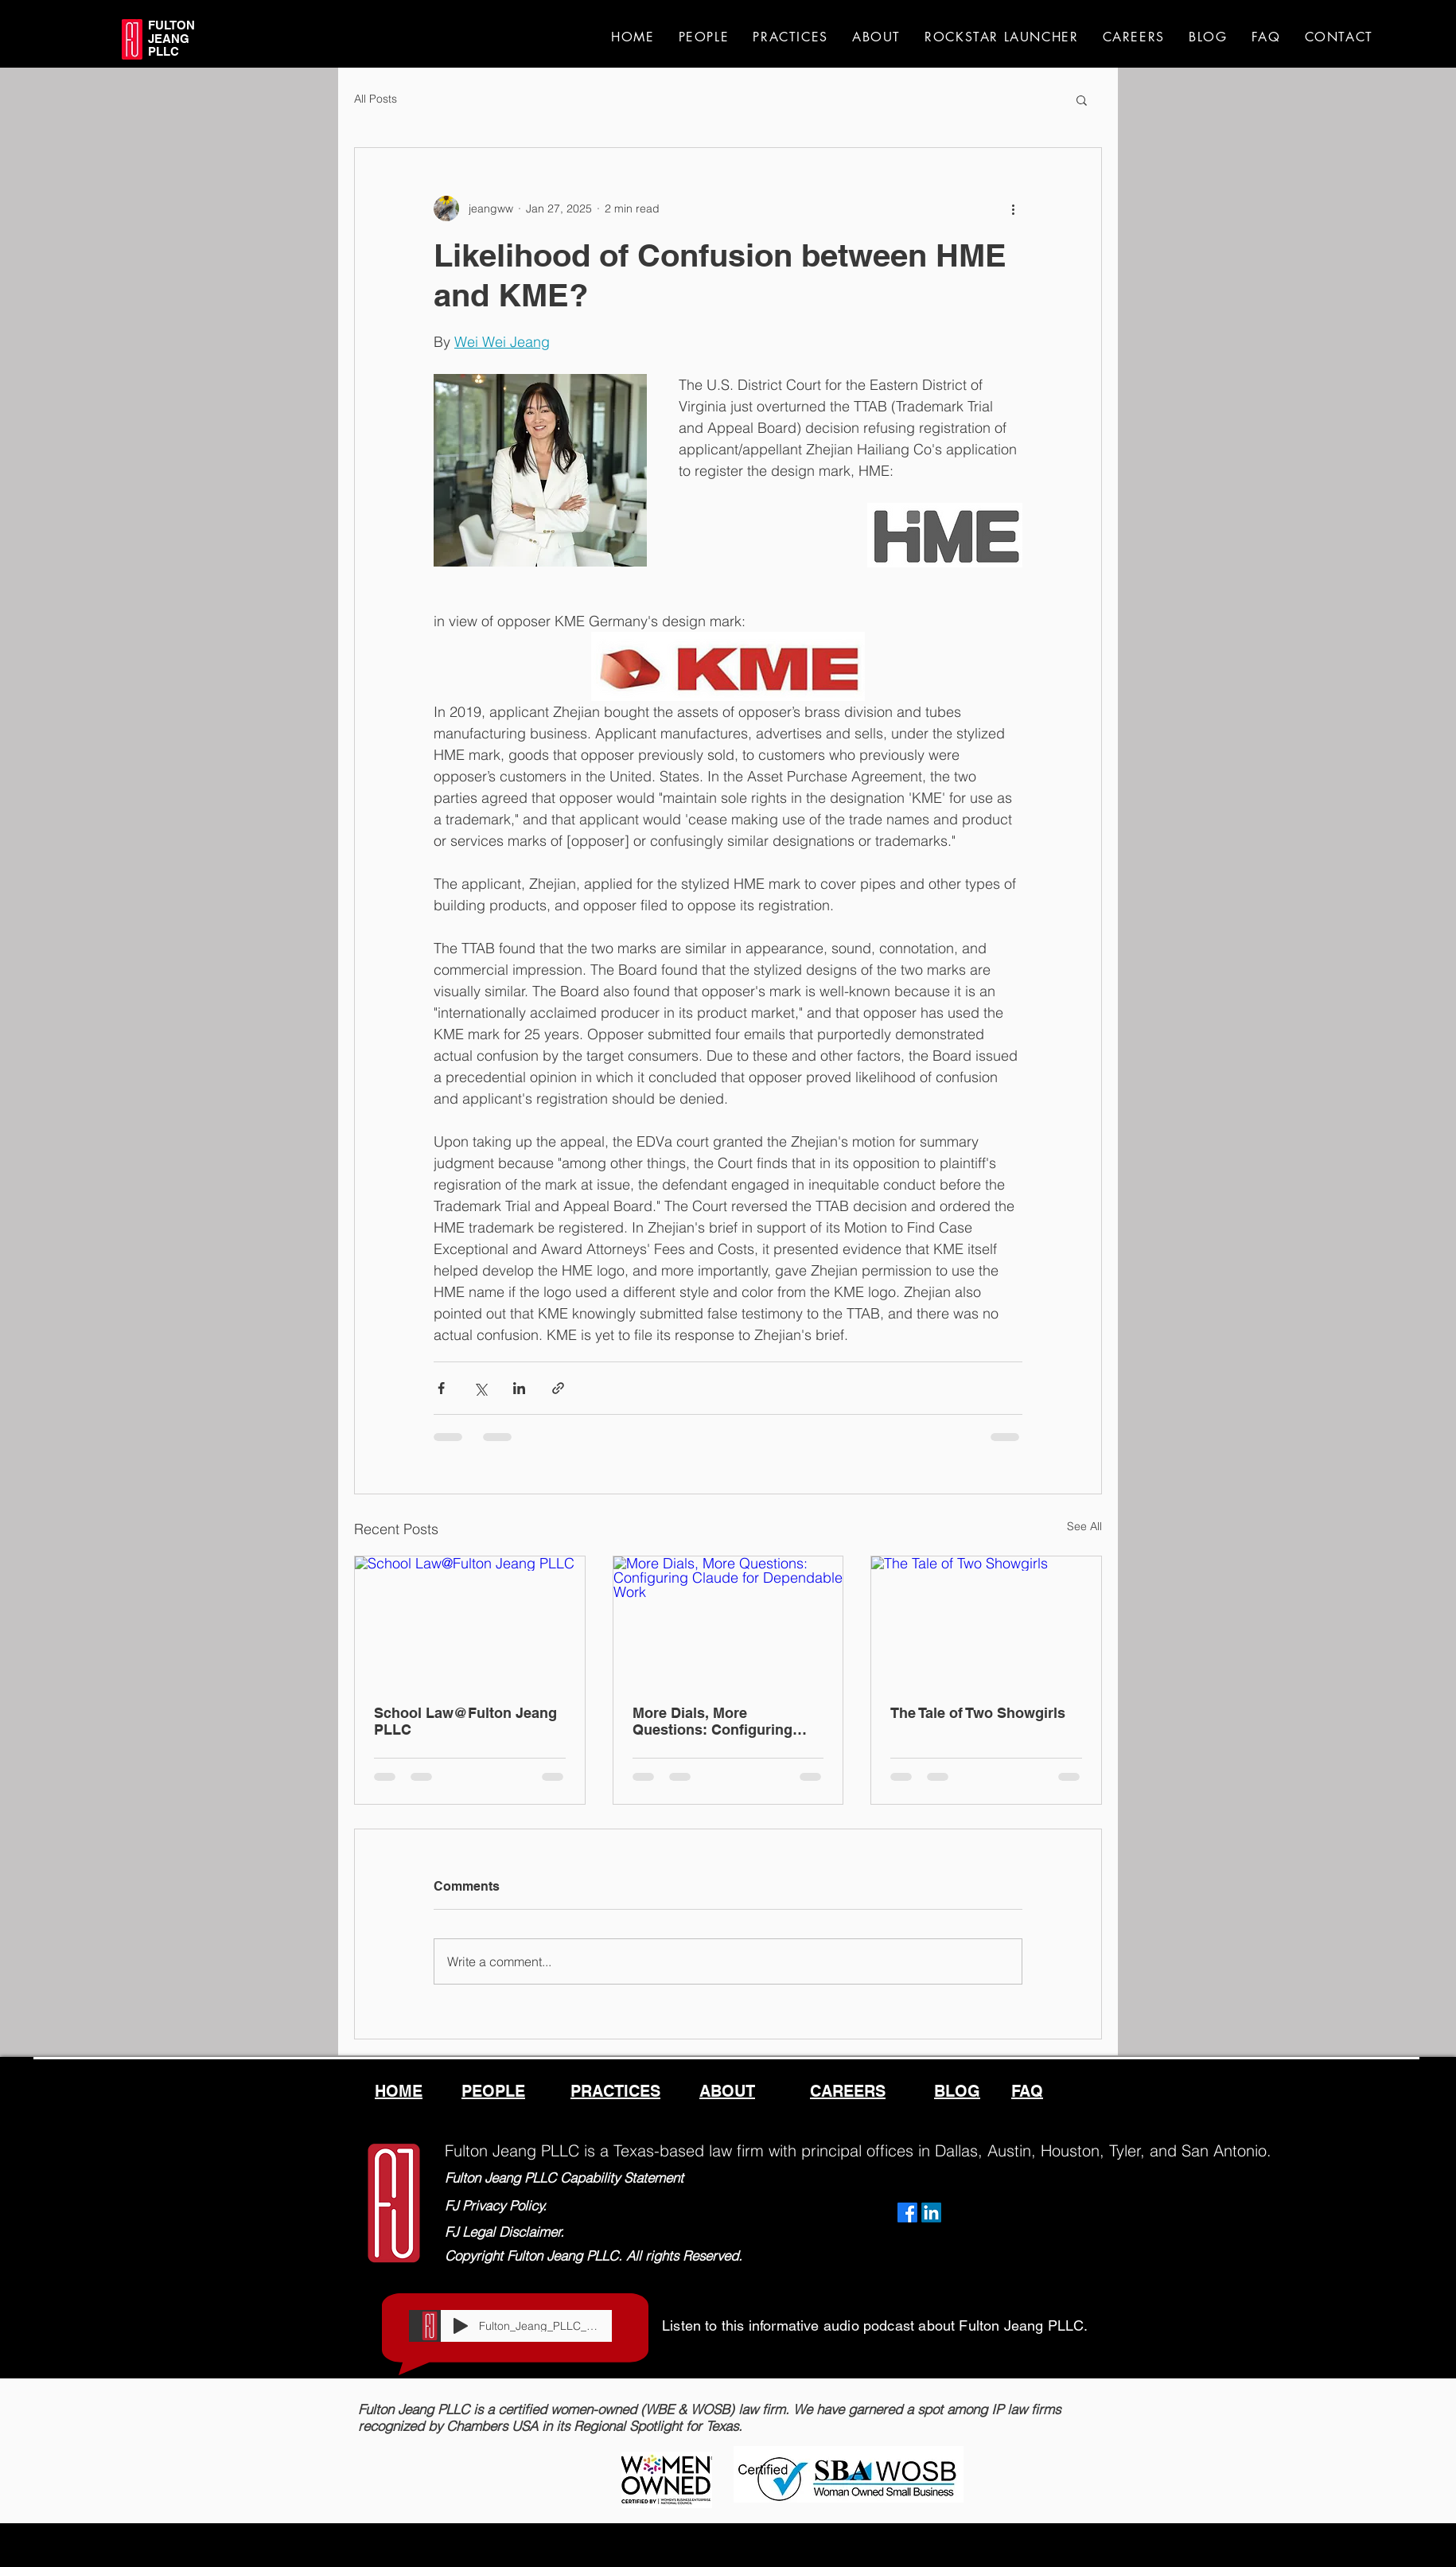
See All (1084, 1526)
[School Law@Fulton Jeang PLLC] (470, 1620)
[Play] (461, 2326)
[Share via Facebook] (441, 1388)
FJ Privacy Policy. (496, 2205)
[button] (1081, 99)
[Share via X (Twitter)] (480, 1388)
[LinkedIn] (931, 2212)
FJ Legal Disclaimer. (504, 2231)
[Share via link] (558, 1388)
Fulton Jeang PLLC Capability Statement (564, 2177)
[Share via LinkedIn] (519, 1388)
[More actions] (1012, 208)
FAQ (1027, 2091)
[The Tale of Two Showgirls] (986, 1620)
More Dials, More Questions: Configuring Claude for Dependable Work (712, 1721)
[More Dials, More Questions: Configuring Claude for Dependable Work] (728, 1620)
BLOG (957, 2091)
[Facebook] (907, 2212)
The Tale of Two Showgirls (977, 1712)
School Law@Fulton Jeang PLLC (465, 1721)
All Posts (375, 99)
